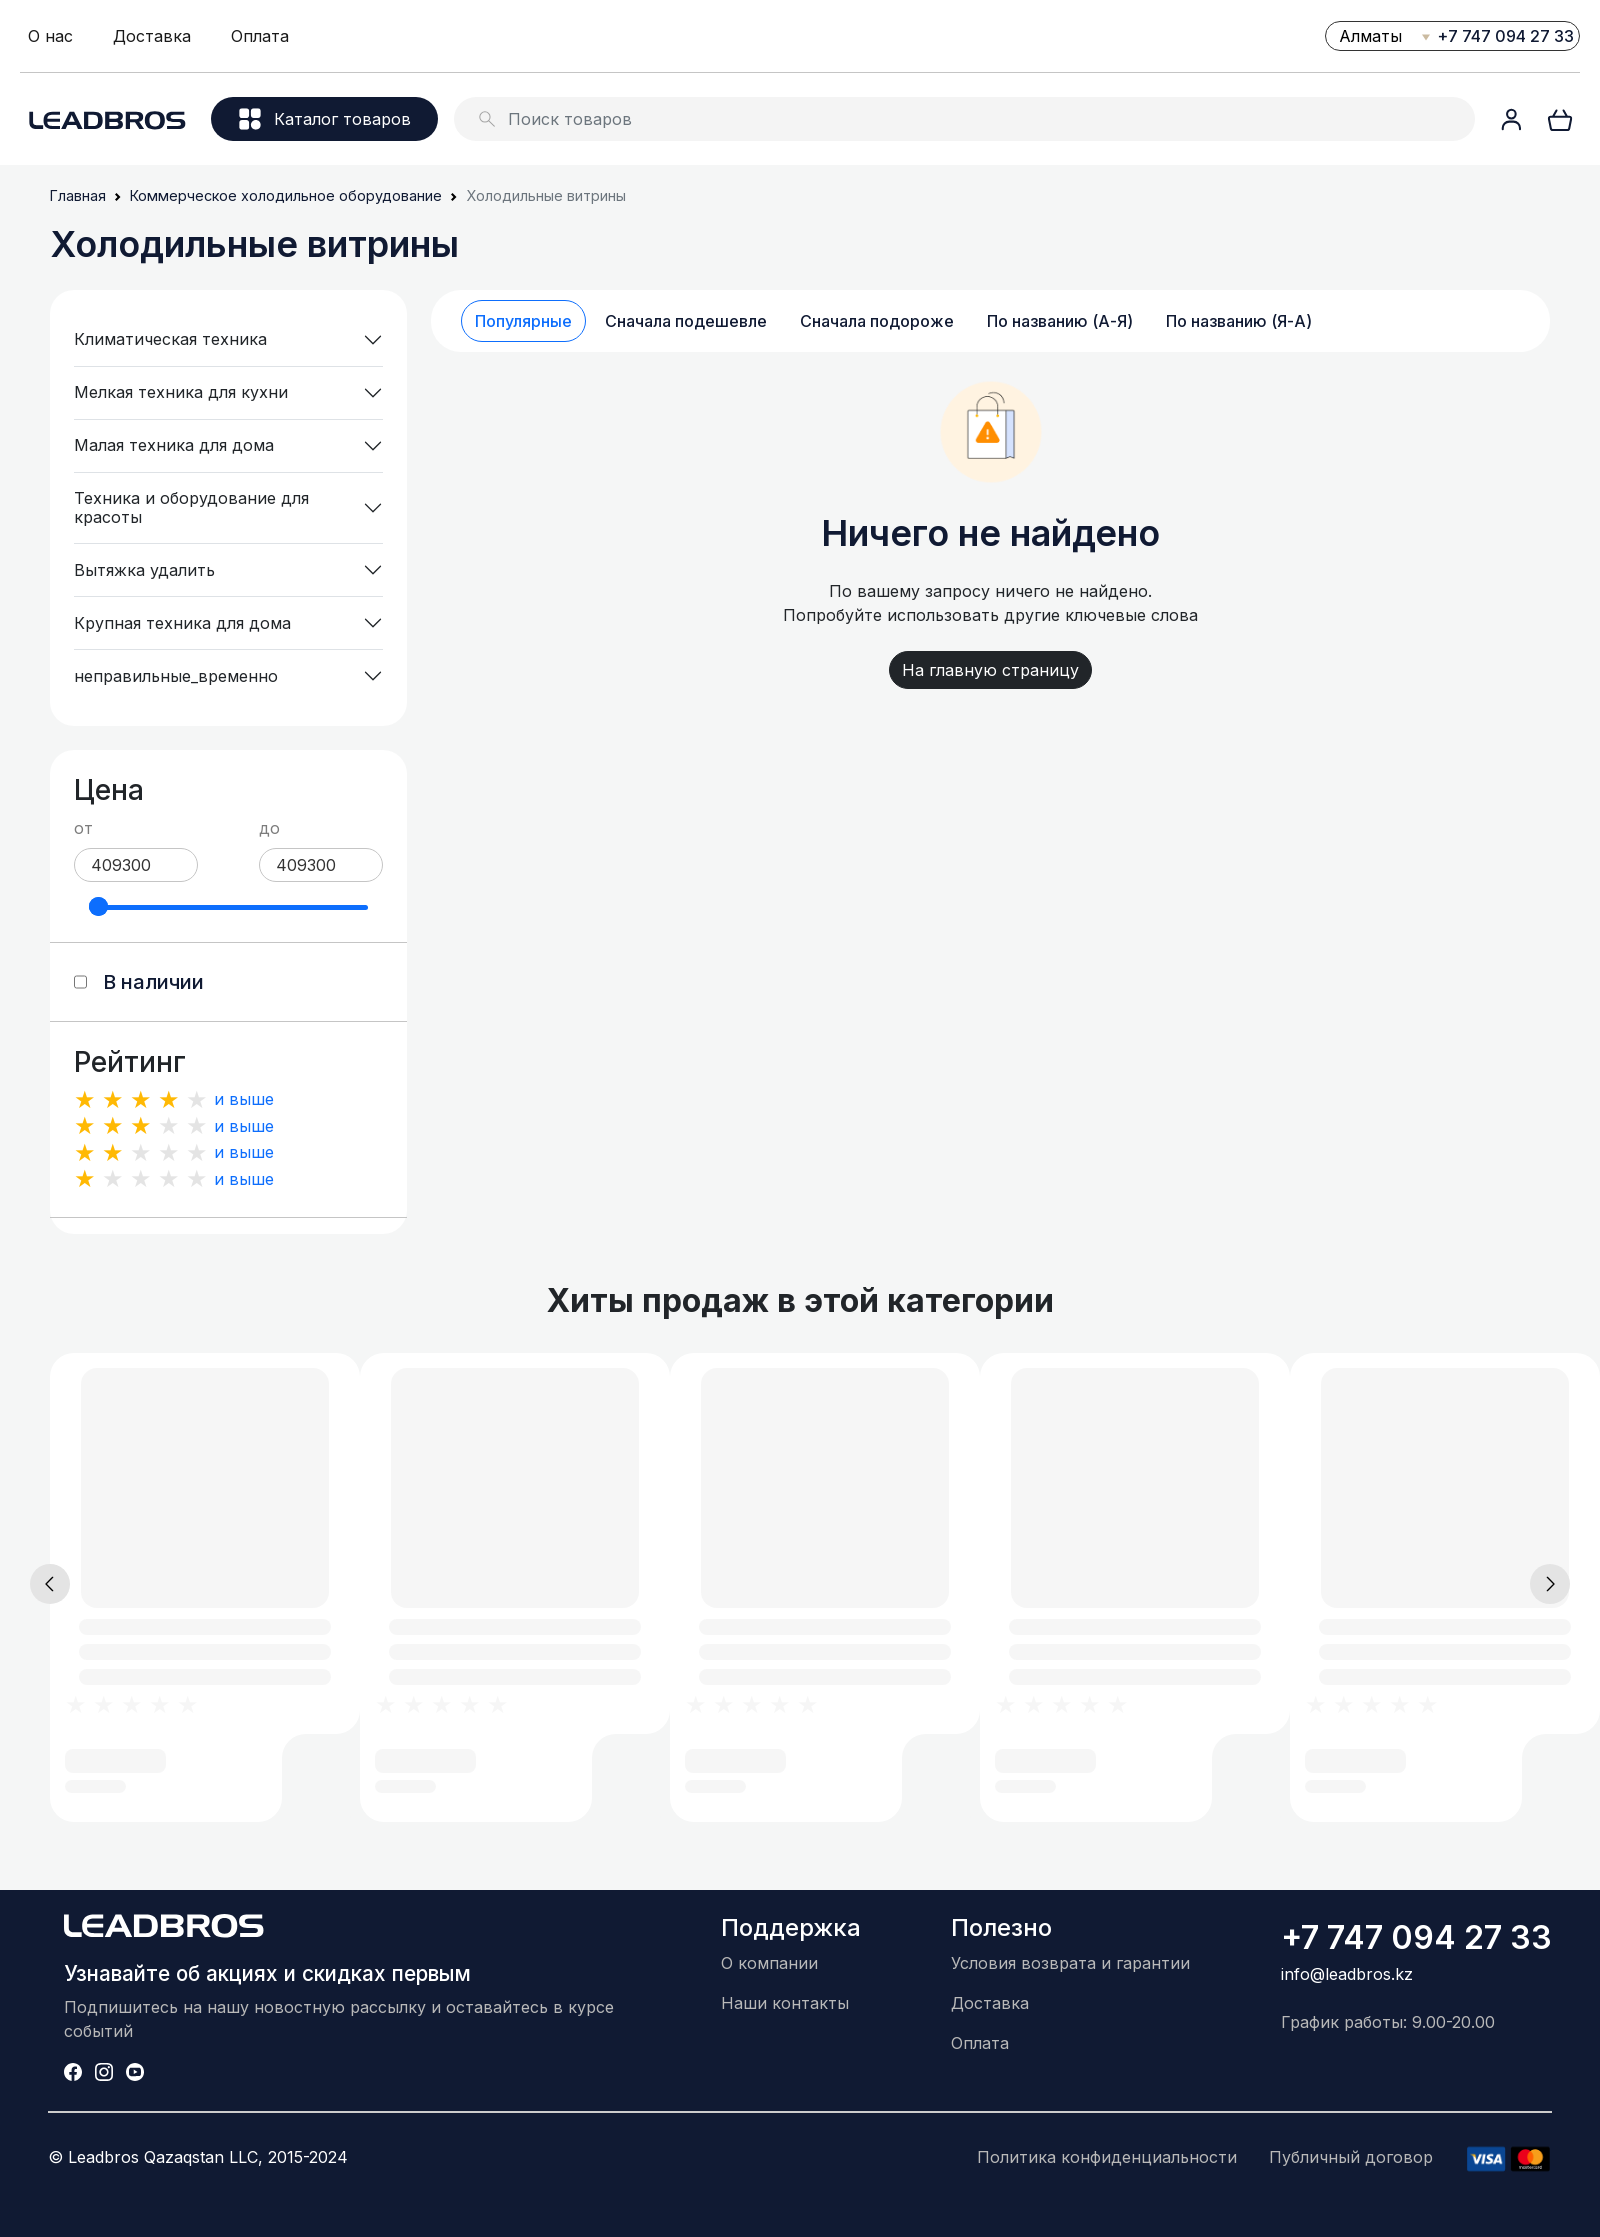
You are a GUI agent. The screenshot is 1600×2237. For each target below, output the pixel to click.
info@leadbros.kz (1347, 1974)
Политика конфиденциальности (1107, 2157)
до (269, 828)
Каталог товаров (325, 119)
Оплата (260, 36)
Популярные (523, 321)
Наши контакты (785, 2003)
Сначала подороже (877, 321)
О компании (769, 1963)
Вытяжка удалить (144, 570)
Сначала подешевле (686, 321)
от (83, 828)
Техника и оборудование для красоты (191, 507)
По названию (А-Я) (1060, 321)
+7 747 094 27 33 (1505, 36)
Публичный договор (1351, 2157)
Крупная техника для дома (182, 623)
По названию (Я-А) (1239, 321)
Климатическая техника (170, 339)
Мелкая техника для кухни (181, 392)
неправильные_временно (176, 676)
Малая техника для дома (174, 445)
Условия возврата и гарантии (1070, 1963)
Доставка (152, 36)
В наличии (153, 982)
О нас (50, 36)
